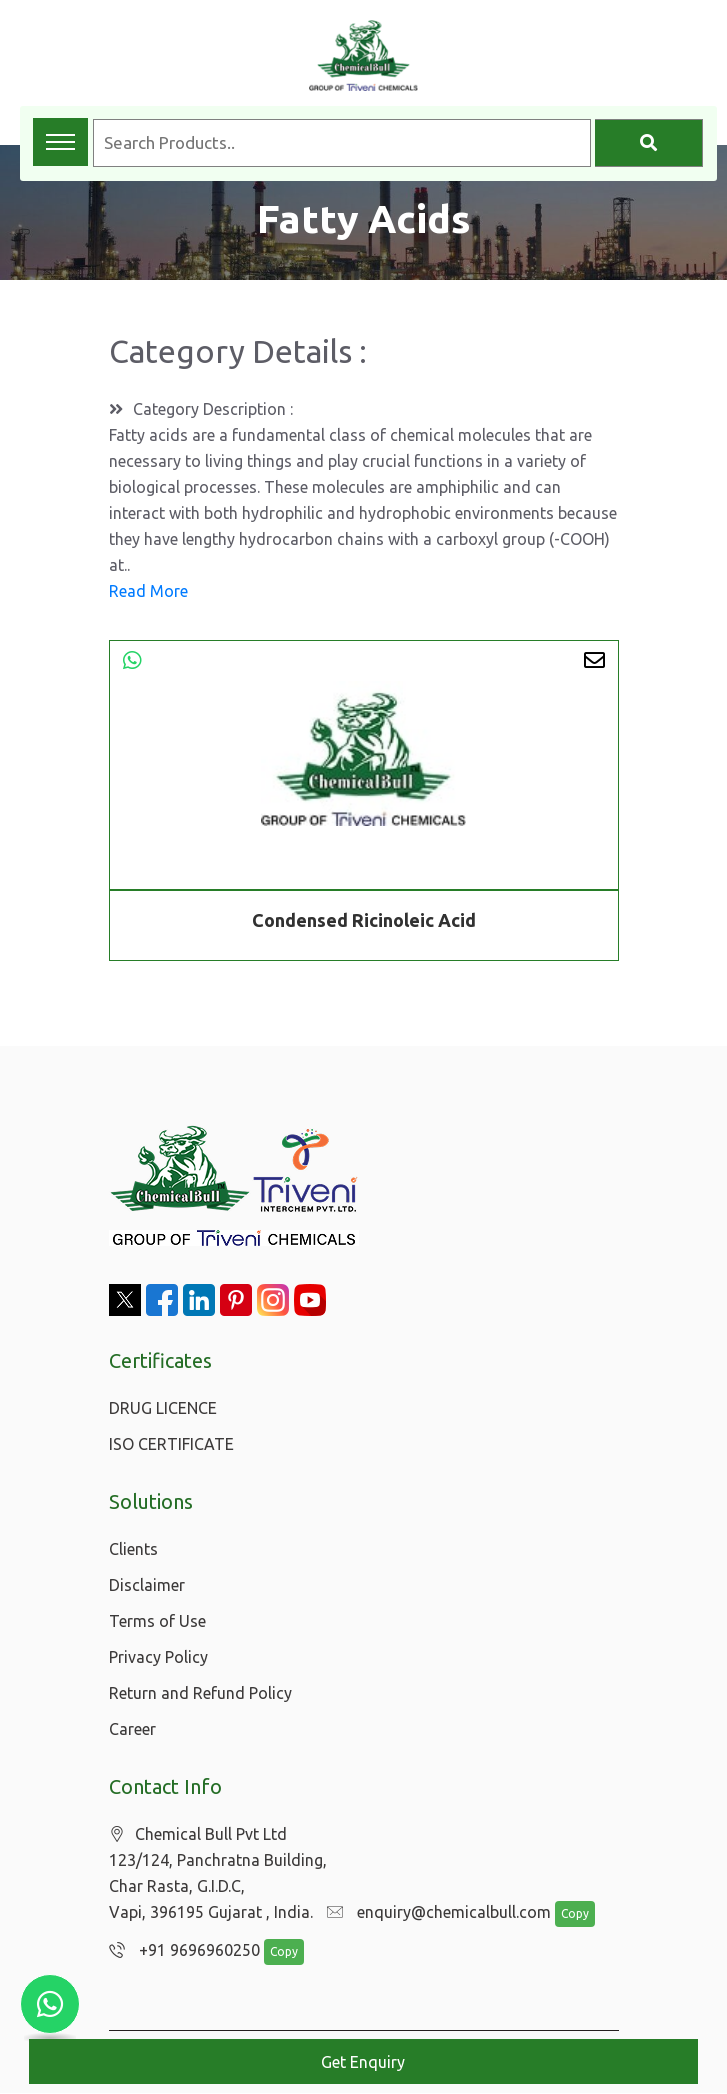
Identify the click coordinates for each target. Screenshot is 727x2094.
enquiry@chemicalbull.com (434, 1913)
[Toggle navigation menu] (60, 142)
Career (132, 1729)
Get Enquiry (363, 2062)
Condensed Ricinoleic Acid (364, 920)
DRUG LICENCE (163, 1408)
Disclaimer (147, 1585)
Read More (148, 591)
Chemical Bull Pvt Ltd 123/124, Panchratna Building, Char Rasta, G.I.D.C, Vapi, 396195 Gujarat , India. (218, 1873)
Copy (564, 1914)
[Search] (649, 143)
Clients (133, 1549)
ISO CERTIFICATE (171, 1444)
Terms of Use (157, 1621)
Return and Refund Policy (200, 1693)
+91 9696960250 (179, 1951)
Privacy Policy (158, 1657)
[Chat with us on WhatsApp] (50, 2004)
